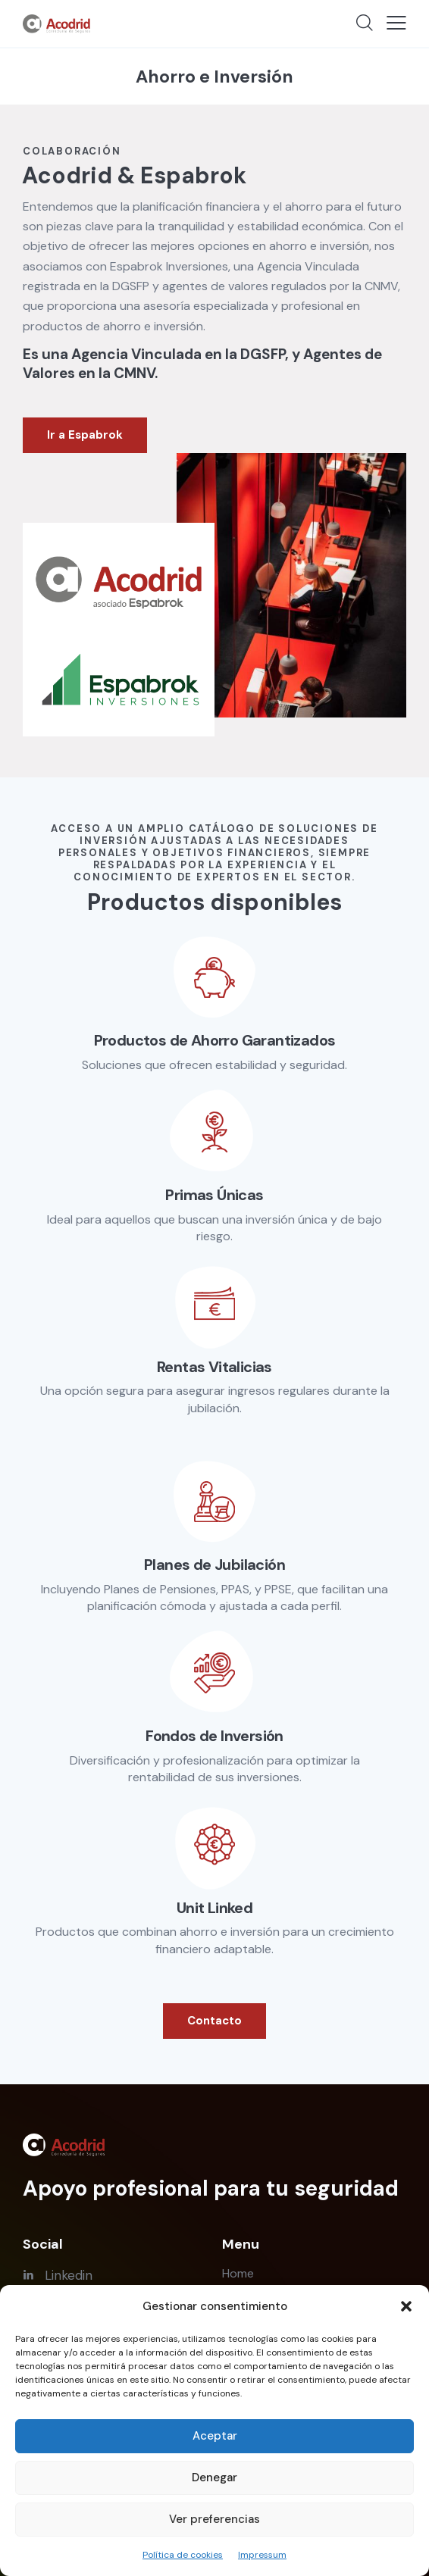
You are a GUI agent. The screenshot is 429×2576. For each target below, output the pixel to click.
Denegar (214, 2477)
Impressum (262, 2555)
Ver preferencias (214, 2519)
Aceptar (215, 2435)
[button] (406, 2306)
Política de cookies (182, 2555)
